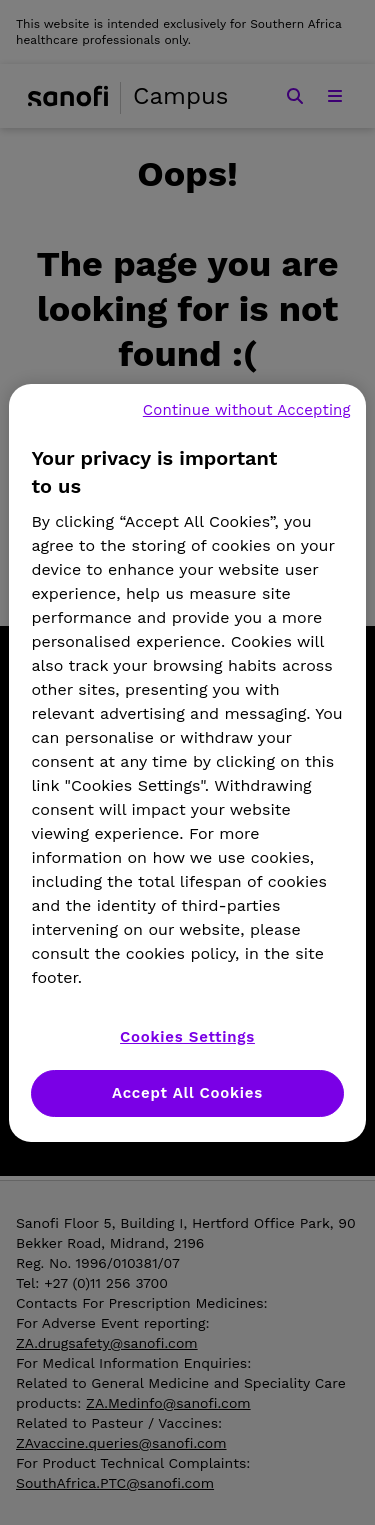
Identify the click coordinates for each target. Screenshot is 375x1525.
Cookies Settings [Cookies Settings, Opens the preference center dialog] (187, 1037)
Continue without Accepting (247, 410)
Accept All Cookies (187, 1093)
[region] (187, 763)
